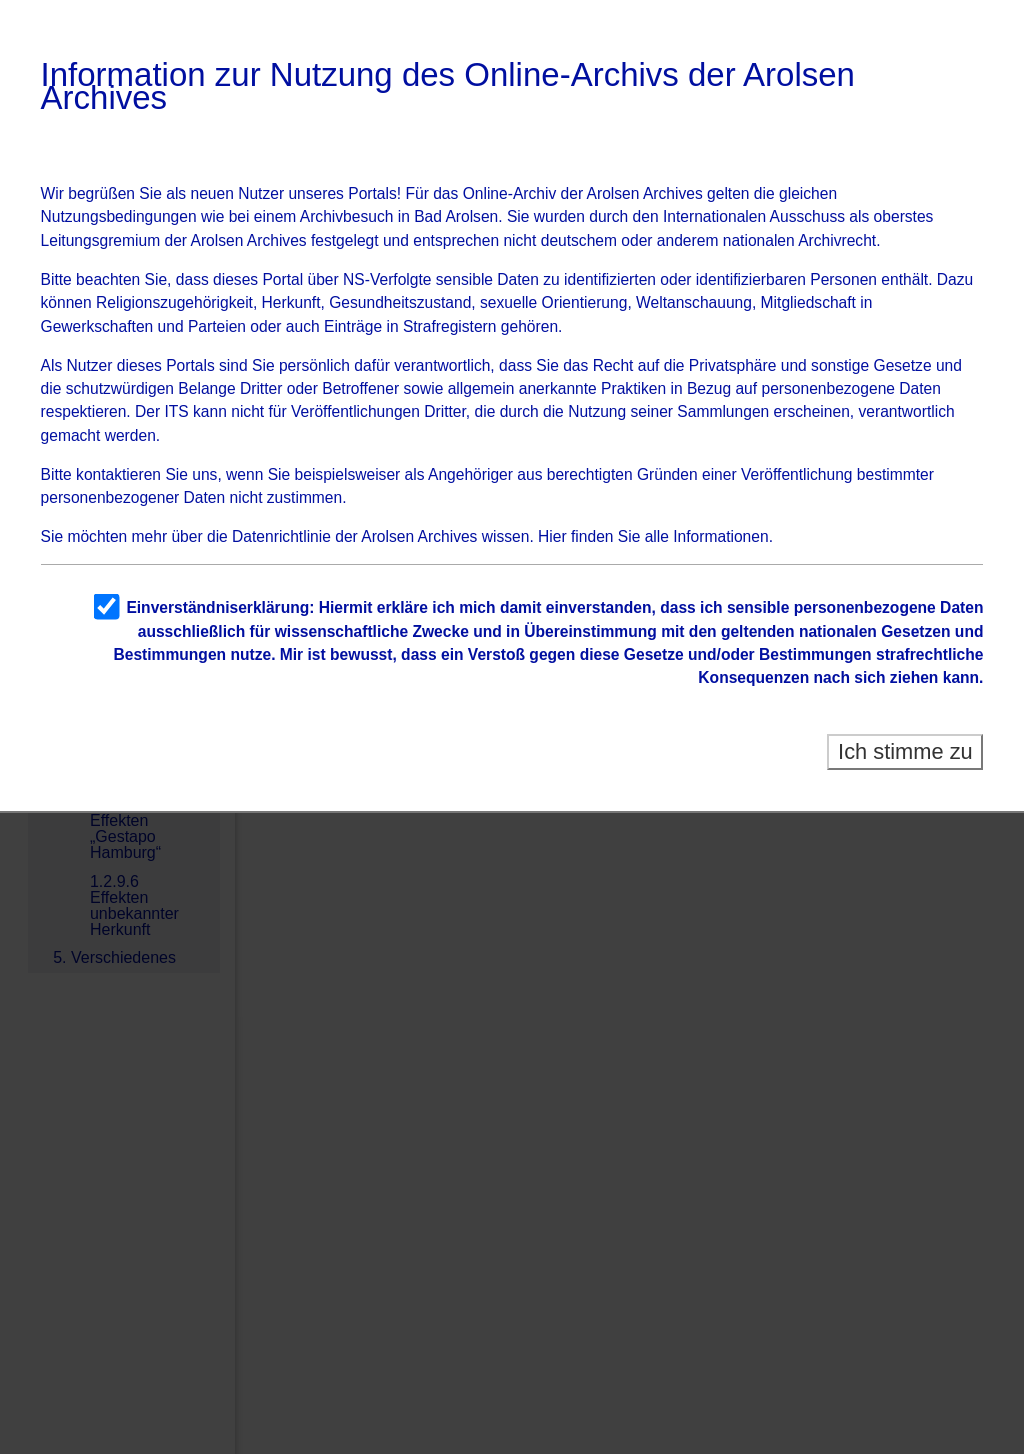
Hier (552, 536)
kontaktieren (118, 474)
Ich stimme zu (905, 751)
